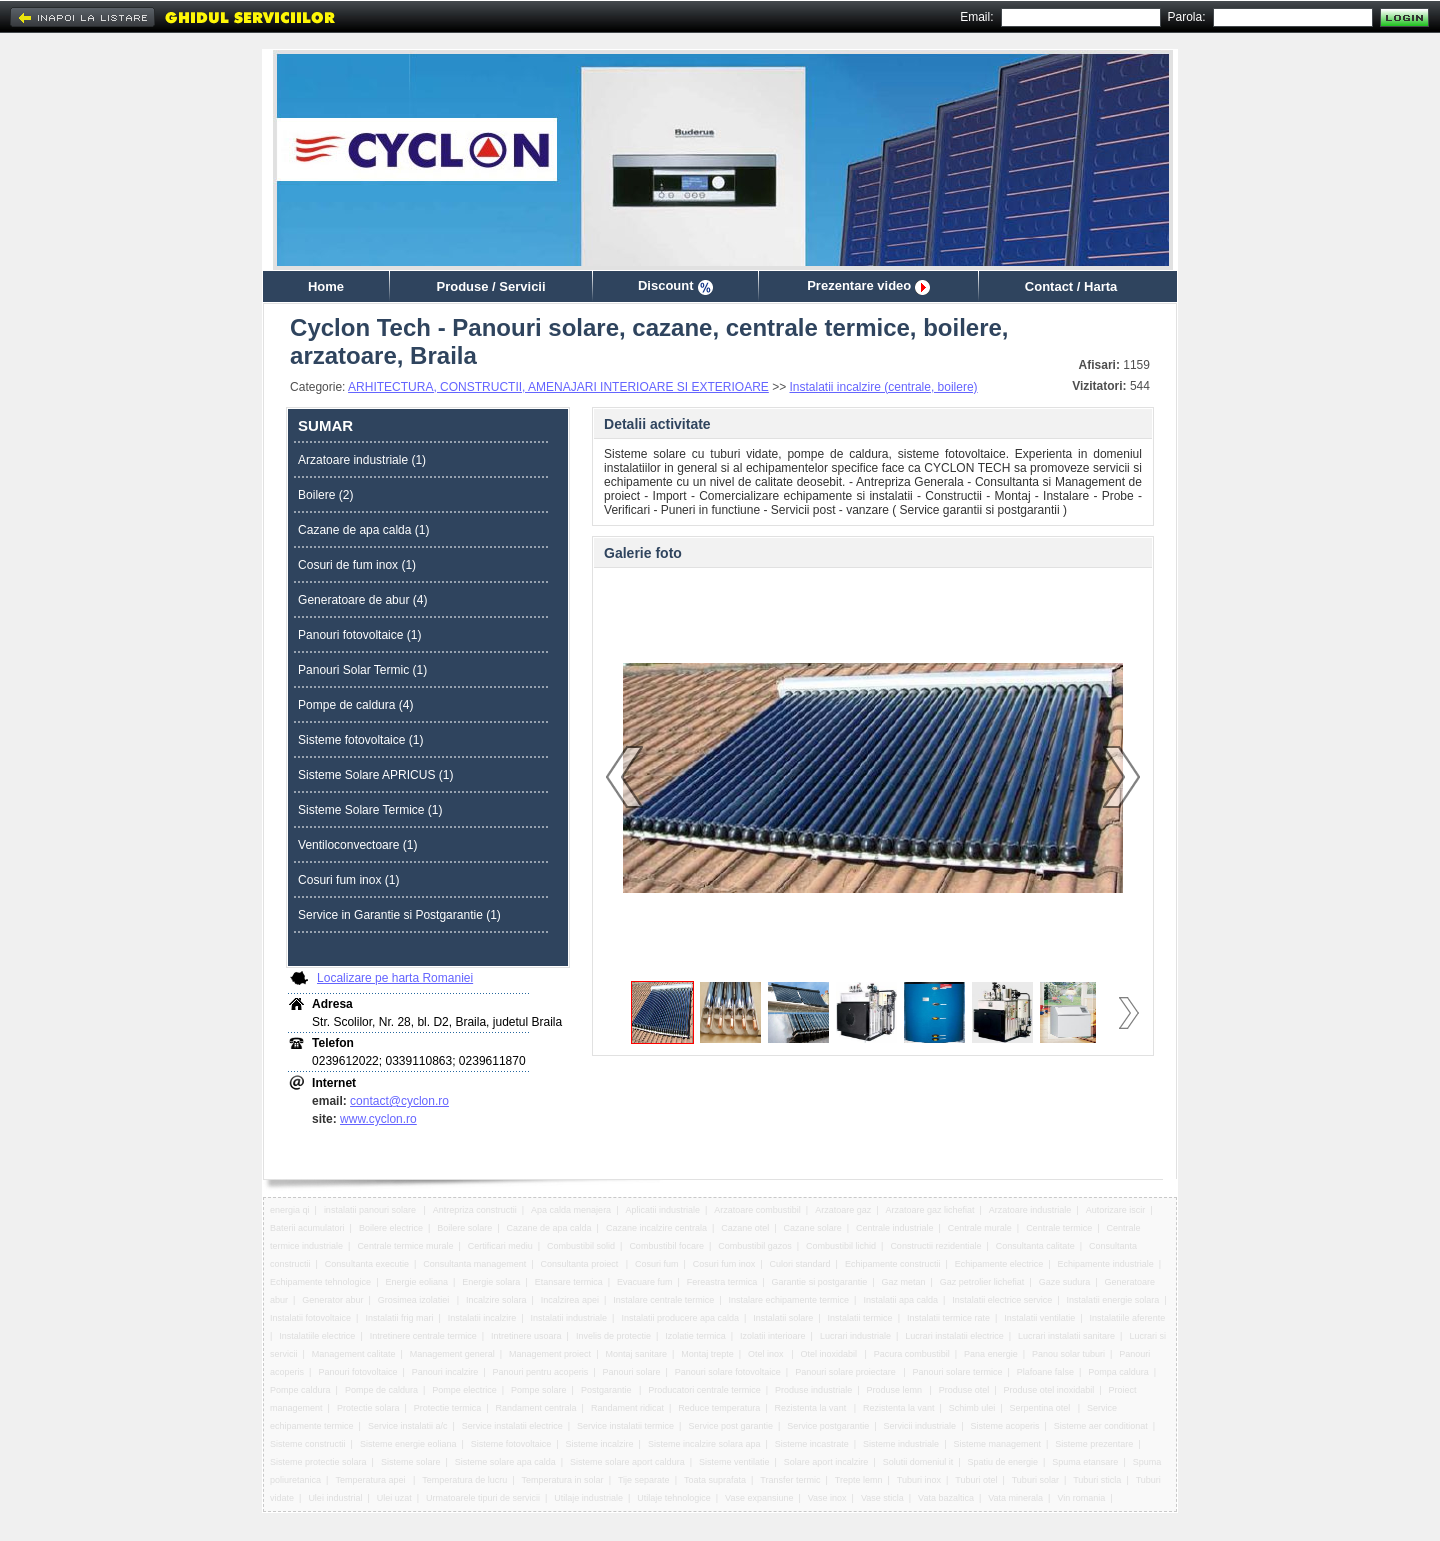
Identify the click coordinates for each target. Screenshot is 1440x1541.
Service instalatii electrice (512, 1426)
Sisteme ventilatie (734, 1462)
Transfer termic (790, 1480)
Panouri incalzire (445, 1372)
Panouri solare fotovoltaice (728, 1372)
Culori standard (800, 1264)
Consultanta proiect (581, 1264)
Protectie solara (368, 1408)
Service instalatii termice (625, 1426)
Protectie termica (448, 1408)
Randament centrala (536, 1408)
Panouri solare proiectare (846, 1372)
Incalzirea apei (570, 1300)
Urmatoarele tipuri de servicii (483, 1498)
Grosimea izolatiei (415, 1300)
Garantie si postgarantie (820, 1282)
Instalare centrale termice (663, 1300)
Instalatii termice (860, 1318)
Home (326, 286)
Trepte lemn (859, 1480)
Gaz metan (903, 1282)
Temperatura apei (371, 1480)
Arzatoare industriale (1030, 1210)
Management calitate (354, 1354)
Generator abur (332, 1300)
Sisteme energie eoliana (408, 1444)
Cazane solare (813, 1228)
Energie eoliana (416, 1282)
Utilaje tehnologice (674, 1498)
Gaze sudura (1065, 1282)
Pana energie (991, 1354)
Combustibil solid (581, 1246)
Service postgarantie (828, 1426)
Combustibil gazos (755, 1246)
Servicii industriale (920, 1426)
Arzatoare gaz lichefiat (929, 1210)
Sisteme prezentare (1094, 1444)
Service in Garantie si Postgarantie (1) (399, 915)
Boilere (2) (325, 495)
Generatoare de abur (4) (362, 600)
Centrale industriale (895, 1228)
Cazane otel (745, 1228)
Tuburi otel (976, 1480)
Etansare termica (569, 1282)
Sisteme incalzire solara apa (704, 1444)
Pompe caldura (300, 1390)
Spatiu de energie (1002, 1462)
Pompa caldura (1118, 1372)
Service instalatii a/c (408, 1426)
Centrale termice (1059, 1228)
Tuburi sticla (1097, 1480)
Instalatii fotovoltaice (310, 1318)
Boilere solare (464, 1228)
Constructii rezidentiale (935, 1246)
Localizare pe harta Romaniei (395, 978)
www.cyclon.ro (378, 1119)
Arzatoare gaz (843, 1210)
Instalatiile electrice (317, 1336)
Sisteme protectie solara (318, 1462)
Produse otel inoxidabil (1049, 1390)
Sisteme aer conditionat (1101, 1426)
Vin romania (1081, 1498)
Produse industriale (813, 1390)
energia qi (290, 1210)
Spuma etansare (1085, 1462)
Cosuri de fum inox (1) (357, 565)
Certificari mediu (500, 1246)
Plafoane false (1045, 1372)
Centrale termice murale (405, 1246)
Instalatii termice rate (948, 1318)
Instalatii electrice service (1002, 1300)
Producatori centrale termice (704, 1390)
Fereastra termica (722, 1282)
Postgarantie (607, 1390)
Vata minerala (1015, 1498)
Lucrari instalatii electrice (954, 1336)
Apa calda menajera (571, 1210)
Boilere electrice (391, 1228)
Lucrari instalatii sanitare (1066, 1336)
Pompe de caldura (381, 1390)
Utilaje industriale (588, 1498)
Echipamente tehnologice (320, 1282)
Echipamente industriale (1106, 1264)
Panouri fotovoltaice (357, 1372)
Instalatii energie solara (1113, 1300)
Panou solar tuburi (1068, 1354)
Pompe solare (539, 1390)
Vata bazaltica (946, 1498)
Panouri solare (631, 1372)
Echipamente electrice (999, 1264)
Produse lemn (895, 1390)
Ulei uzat (394, 1498)
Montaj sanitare (636, 1354)
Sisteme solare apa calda (505, 1462)
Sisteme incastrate (812, 1444)
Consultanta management (474, 1264)
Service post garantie (730, 1426)
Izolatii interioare (773, 1336)
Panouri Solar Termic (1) (362, 670)
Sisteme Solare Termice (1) (370, 810)
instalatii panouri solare (371, 1210)
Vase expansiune (759, 1498)
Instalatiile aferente (1128, 1318)
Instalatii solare (783, 1318)
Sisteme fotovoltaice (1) (360, 740)
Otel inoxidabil (829, 1354)
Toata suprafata (715, 1480)
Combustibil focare (666, 1246)
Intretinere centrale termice (423, 1336)
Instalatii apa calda (900, 1300)
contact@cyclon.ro (399, 1101)
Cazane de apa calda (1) (363, 530)
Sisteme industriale (901, 1444)
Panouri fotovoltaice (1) (359, 635)
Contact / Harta (1071, 286)
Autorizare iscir (1116, 1210)
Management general (452, 1354)
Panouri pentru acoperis (541, 1372)
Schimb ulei (972, 1408)
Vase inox (827, 1498)
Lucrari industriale (855, 1336)
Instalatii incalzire (482, 1318)
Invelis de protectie (613, 1336)
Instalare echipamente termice (789, 1300)
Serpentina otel (1041, 1408)
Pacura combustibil (912, 1354)
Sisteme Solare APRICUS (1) (375, 775)
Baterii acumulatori (307, 1228)
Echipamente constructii (893, 1264)
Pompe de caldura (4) (355, 705)
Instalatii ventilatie (1039, 1318)
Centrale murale (980, 1228)
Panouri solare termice (958, 1372)
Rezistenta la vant (812, 1408)
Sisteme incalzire (600, 1444)
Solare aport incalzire (826, 1462)
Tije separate (644, 1480)
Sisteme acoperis (1004, 1426)
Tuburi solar (1035, 1480)
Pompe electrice (464, 1390)
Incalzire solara (496, 1300)
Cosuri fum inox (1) (348, 880)
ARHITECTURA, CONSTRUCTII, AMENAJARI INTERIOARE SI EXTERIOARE (558, 387)
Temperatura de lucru (464, 1480)
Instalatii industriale (569, 1318)
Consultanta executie (367, 1264)
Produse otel (964, 1390)
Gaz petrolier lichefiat (982, 1282)
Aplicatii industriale (662, 1210)
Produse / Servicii (490, 286)
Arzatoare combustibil (757, 1210)
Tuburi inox (919, 1480)
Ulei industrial (335, 1498)
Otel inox (767, 1354)
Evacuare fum (645, 1282)
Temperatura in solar (563, 1480)
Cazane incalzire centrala (656, 1228)
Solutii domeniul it (918, 1462)
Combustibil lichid (841, 1246)
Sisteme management (997, 1444)
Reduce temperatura (719, 1408)
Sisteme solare (411, 1462)
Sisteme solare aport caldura (627, 1462)
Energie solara (491, 1282)
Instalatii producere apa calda (680, 1318)
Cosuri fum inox (724, 1264)
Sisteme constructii (308, 1444)
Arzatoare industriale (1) (362, 460)
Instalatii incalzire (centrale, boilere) (884, 387)
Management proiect (550, 1354)
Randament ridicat (627, 1408)
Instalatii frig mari (399, 1318)
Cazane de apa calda (549, 1228)
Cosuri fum (657, 1264)
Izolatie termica (695, 1336)
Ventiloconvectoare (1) (357, 845)
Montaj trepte (707, 1354)
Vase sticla (882, 1498)
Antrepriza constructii (475, 1210)
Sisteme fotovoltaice (511, 1444)
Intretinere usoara (526, 1336)
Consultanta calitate (1035, 1246)
